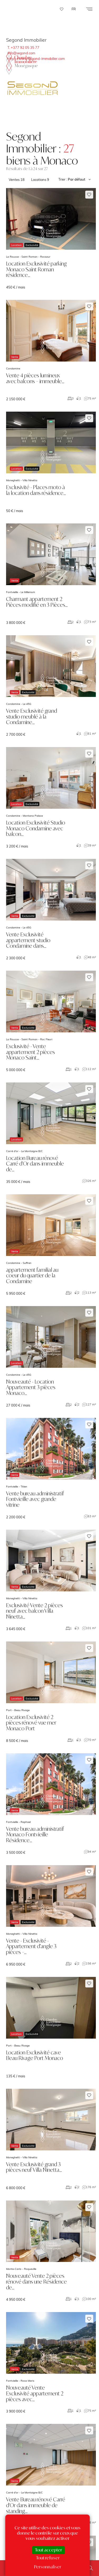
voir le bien (51, 238)
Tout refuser (48, 2557)
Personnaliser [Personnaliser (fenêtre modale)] (47, 2566)
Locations (40, 179)
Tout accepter (48, 2550)
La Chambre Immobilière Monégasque (22, 61)
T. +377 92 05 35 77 (23, 47)
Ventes (17, 179)
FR (74, 9)
